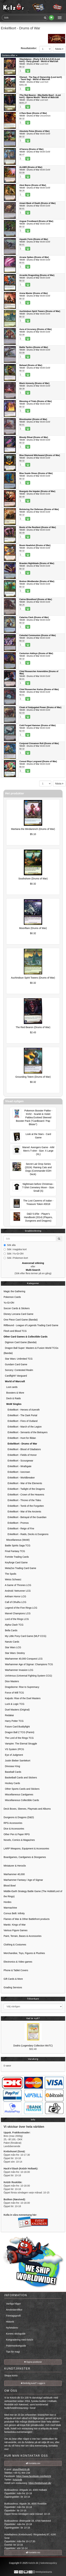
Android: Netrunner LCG (17, 1590)
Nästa (59, 49)
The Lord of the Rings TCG (19, 1738)
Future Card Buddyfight (17, 1726)
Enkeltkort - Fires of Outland (21, 1421)
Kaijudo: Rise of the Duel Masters (22, 1698)
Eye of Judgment (13, 1755)
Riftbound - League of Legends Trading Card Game (31, 1325)
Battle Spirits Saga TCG (17, 1545)
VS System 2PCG (14, 1749)
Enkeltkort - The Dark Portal (20, 1415)
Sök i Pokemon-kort (16, 1258)
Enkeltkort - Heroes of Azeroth (22, 1409)
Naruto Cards (11, 1641)
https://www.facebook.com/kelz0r (33, 2476)
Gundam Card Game (15, 1364)
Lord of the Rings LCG (16, 1619)
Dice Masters (11, 1681)
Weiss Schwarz (12, 1579)
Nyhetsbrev (12, 2327)
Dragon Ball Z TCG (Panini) (19, 1732)
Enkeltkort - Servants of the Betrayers (25, 1432)
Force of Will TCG (14, 1692)
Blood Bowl (10, 1885)
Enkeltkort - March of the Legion (23, 1426)
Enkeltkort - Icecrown (17, 1472)
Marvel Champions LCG (17, 1613)
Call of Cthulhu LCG (15, 1602)
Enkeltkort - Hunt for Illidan (20, 1438)
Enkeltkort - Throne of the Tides (22, 1500)
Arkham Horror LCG (15, 1596)
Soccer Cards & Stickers (17, 1308)
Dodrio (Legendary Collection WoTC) (33, 2045)
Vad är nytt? (33, 2018)
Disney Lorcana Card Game (18, 1314)
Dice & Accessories (14, 1828)
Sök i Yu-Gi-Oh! (14, 1253)
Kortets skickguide (16, 2333)
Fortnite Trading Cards (16, 1556)
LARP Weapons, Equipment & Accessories (26, 1848)
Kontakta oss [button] (33, 2463)
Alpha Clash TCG (13, 1624)
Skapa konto (11, 2375)
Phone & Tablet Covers (16, 1970)
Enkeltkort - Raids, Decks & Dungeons (26, 1534)
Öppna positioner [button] (33, 2362)
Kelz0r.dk (33, 2563)
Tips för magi (13, 2351)
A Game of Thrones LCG (17, 1585)
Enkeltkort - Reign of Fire (19, 1528)
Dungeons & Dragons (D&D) (19, 1817)
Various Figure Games (15, 1930)
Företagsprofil (13, 2315)
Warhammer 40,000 (14, 1874)
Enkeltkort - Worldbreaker (19, 1477)
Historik (10, 2321)
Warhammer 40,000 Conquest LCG (23, 1658)
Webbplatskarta (43, 2572)
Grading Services (13, 1987)
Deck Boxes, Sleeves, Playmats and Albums (27, 1808)
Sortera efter (9, 55)
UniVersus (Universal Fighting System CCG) (28, 1675)
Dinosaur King (12, 1766)
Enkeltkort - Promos (16, 1522)
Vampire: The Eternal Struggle (20, 1743)
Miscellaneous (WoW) (16, 1539)
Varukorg (33, 2059)
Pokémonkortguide (16, 2345)
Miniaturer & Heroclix (15, 1865)
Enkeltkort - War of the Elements (23, 1483)
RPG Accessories (13, 1823)
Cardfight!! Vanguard (15, 1375)
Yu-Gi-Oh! (9, 1302)
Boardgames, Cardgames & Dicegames (25, 1857)
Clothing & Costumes (15, 1944)
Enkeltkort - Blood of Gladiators (22, 1449)
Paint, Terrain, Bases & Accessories (22, 1936)
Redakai (9, 1715)
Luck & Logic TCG (14, 1704)
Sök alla (10, 1245)
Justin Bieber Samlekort (17, 1760)
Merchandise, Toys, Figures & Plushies (24, 1953)
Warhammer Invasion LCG (18, 1670)
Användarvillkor (14, 2309)
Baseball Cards (12, 1771)
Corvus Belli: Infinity (14, 1913)
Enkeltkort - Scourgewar (18, 1460)
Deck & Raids (12, 1398)
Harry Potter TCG (13, 1721)
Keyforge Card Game (16, 1562)
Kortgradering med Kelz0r (19, 2339)
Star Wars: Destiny (14, 1653)
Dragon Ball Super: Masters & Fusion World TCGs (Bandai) (31, 1350)
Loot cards (10, 1387)
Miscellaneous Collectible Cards (21, 1800)
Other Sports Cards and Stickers (21, 1788)
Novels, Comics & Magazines (19, 1840)
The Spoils (10, 1573)
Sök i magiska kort (15, 1249)
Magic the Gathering (14, 1291)
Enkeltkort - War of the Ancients (22, 1511)
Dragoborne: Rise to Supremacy (21, 1687)
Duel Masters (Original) (17, 1709)
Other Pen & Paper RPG (17, 1834)
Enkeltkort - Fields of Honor (20, 1455)
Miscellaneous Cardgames (18, 1794)
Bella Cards (10, 1630)
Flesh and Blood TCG (15, 1331)
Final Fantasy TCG (14, 1551)
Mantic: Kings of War (15, 1924)
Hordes (7, 1902)
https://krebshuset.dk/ (39, 2483)
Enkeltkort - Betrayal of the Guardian (25, 1517)
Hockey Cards (12, 1783)
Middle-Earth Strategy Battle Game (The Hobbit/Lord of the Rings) (33, 1894)
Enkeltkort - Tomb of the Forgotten (24, 1506)
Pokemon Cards (12, 1297)
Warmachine (10, 1907)
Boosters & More (14, 1392)
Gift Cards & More (13, 1978)
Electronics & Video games (18, 1961)
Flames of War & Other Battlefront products (27, 1919)
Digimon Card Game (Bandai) (20, 1342)
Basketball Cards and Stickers (20, 1777)
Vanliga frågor (13, 2303)
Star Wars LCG (12, 1647)
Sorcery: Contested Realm (18, 1370)
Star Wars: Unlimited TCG (18, 1358)
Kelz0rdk (17, 2479)
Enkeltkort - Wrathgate (17, 1466)
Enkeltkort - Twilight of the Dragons (24, 1489)
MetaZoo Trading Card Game (20, 1568)
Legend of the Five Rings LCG (20, 1607)
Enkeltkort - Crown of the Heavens (24, 1494)
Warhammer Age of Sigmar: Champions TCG (28, 1664)
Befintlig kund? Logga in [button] (33, 2383)
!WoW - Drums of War (29, 64)
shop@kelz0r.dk (21, 2469)
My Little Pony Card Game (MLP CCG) (25, 1636)
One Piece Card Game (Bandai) (21, 1319)
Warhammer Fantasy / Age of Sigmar (23, 1880)
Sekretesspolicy (48, 2563)
